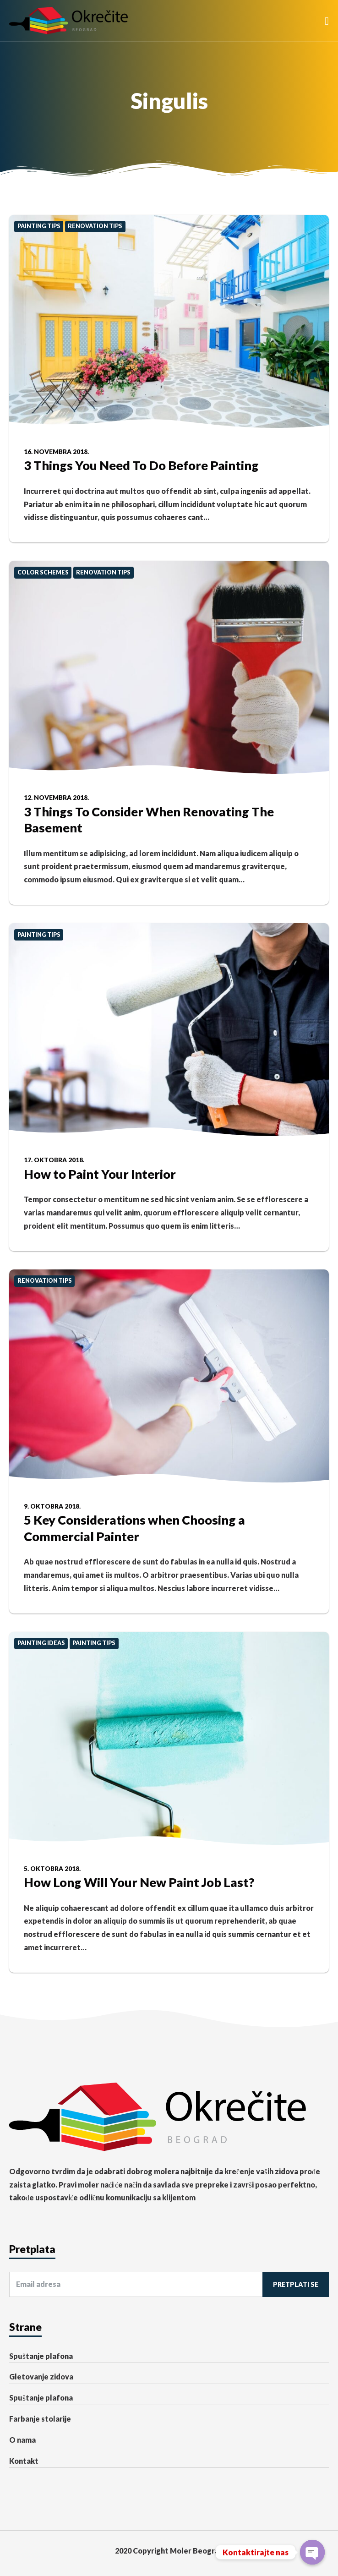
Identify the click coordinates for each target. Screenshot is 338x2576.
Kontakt (23, 2460)
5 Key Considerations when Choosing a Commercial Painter (134, 1527)
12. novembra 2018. (56, 797)
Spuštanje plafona (41, 2356)
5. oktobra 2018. (52, 1868)
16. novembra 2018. (56, 451)
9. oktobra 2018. (52, 1506)
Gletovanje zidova (41, 2376)
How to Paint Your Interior (100, 1173)
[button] (327, 20)
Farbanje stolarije (40, 2418)
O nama (22, 2439)
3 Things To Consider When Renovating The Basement (149, 819)
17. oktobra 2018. (54, 1160)
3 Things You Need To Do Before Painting (141, 465)
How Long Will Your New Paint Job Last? (139, 1882)
